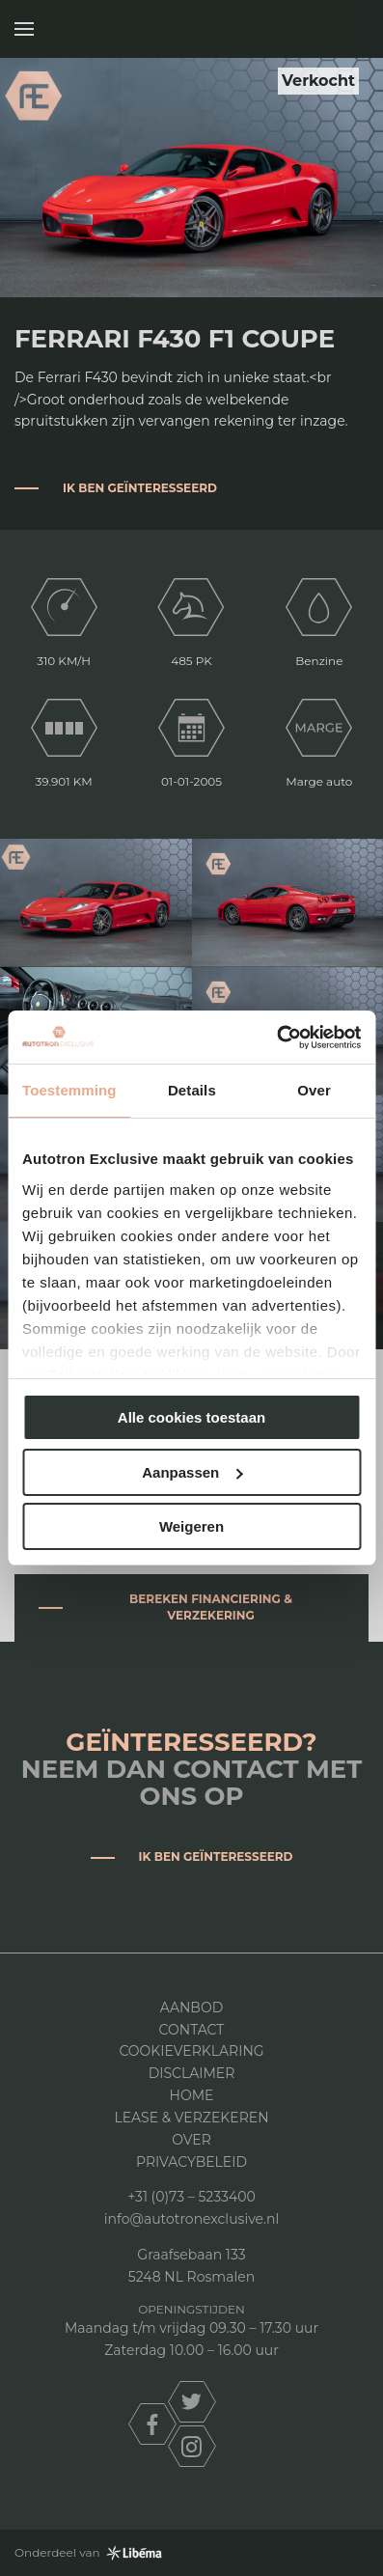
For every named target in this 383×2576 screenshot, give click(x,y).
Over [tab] (314, 1090)
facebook (152, 2424)
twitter (192, 2402)
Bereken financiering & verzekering (210, 1607)
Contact (192, 2029)
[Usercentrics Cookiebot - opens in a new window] (276, 1037)
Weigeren (191, 1526)
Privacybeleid (191, 2162)
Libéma (134, 2553)
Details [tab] (192, 1090)
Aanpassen (192, 1472)
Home (192, 2095)
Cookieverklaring (191, 2051)
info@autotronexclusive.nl (191, 2219)
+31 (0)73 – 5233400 (191, 2196)
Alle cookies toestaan (191, 1417)
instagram (192, 2446)
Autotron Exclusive (347, 29)
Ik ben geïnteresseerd (140, 488)
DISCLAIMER (192, 2073)
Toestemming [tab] (69, 1090)
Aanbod (191, 2007)
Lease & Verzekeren (191, 2117)
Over (191, 2139)
